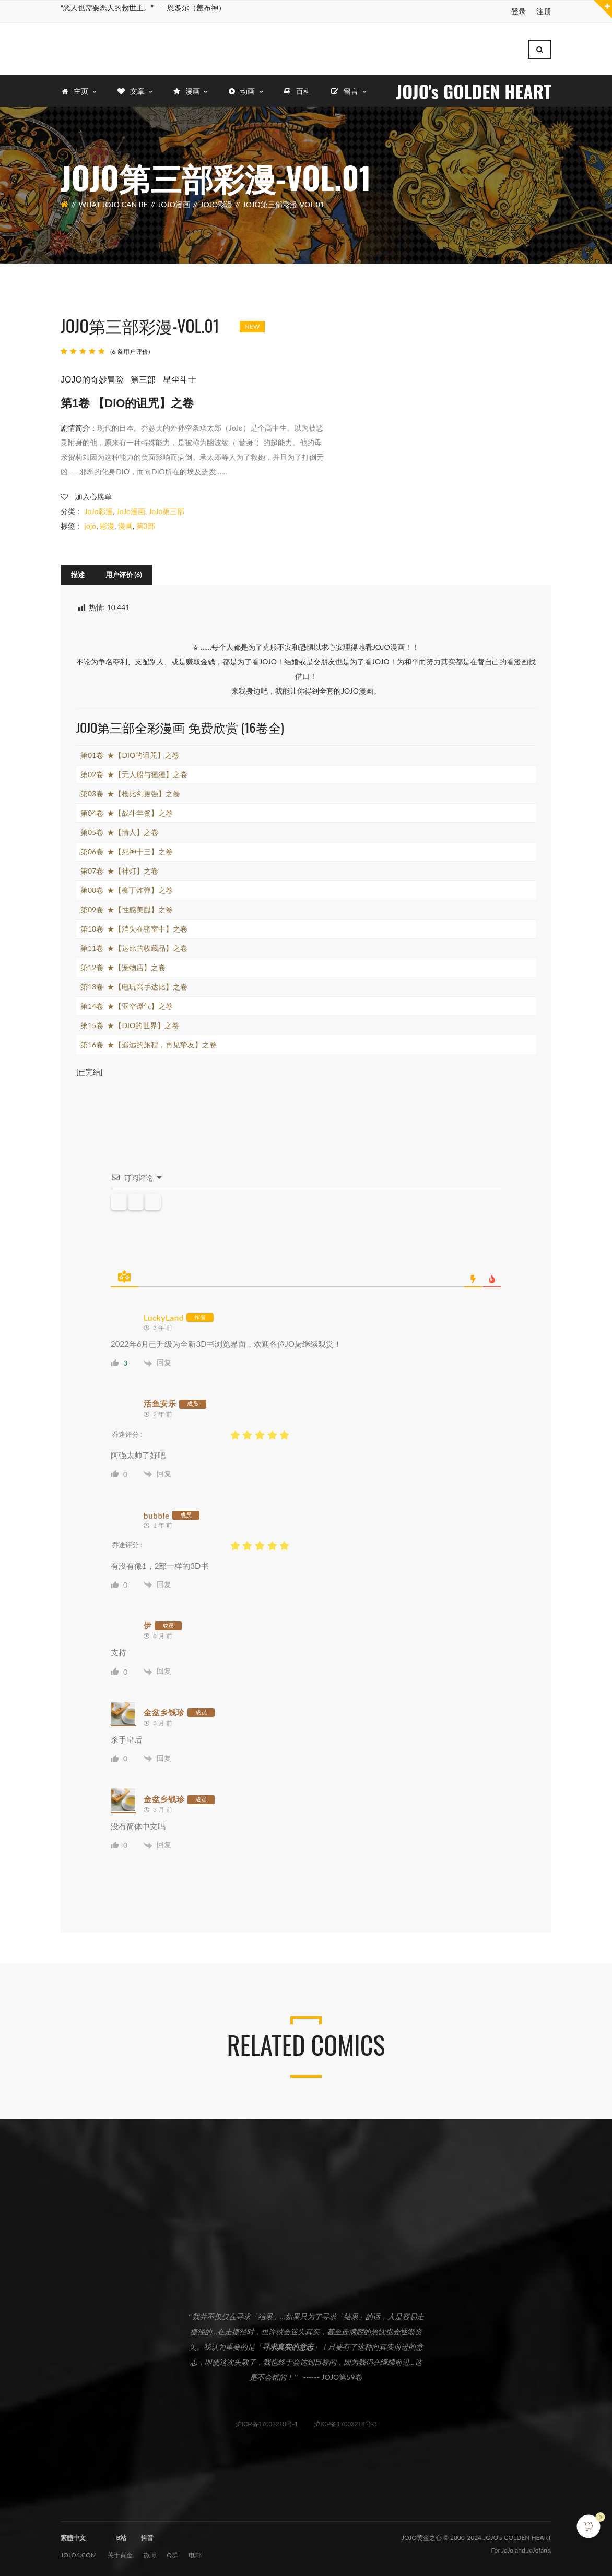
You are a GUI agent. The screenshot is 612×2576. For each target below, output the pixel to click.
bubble (157, 1514)
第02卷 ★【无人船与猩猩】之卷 (133, 773)
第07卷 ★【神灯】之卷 (119, 870)
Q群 (172, 2554)
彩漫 (107, 525)
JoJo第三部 (167, 510)
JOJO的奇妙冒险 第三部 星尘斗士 (128, 378)
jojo (91, 525)
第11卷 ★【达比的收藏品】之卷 (133, 947)
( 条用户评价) (130, 350)
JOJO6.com (79, 2554)
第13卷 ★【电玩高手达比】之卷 (133, 986)
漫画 (125, 525)
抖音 (147, 2537)
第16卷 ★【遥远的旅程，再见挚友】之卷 (148, 1044)
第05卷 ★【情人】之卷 (119, 831)
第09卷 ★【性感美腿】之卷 (126, 908)
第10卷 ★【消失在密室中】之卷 (133, 928)
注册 (543, 11)
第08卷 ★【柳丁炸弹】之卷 (126, 889)
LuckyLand (164, 1317)
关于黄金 (120, 2554)
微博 (150, 2554)
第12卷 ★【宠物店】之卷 (123, 966)
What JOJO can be (113, 203)
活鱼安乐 (160, 1403)
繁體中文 (73, 2537)
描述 (78, 574)
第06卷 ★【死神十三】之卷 (126, 850)
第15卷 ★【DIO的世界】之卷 (129, 1024)
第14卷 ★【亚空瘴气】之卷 (126, 1005)
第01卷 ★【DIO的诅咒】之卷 (129, 754)
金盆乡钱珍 (164, 1711)
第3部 (145, 525)
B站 (121, 2537)
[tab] (78, 574)
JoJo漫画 (174, 203)
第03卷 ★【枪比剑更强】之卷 (130, 793)
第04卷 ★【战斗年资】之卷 (126, 812)
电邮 (195, 2554)
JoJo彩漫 (217, 203)
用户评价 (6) (123, 574)
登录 (518, 11)
